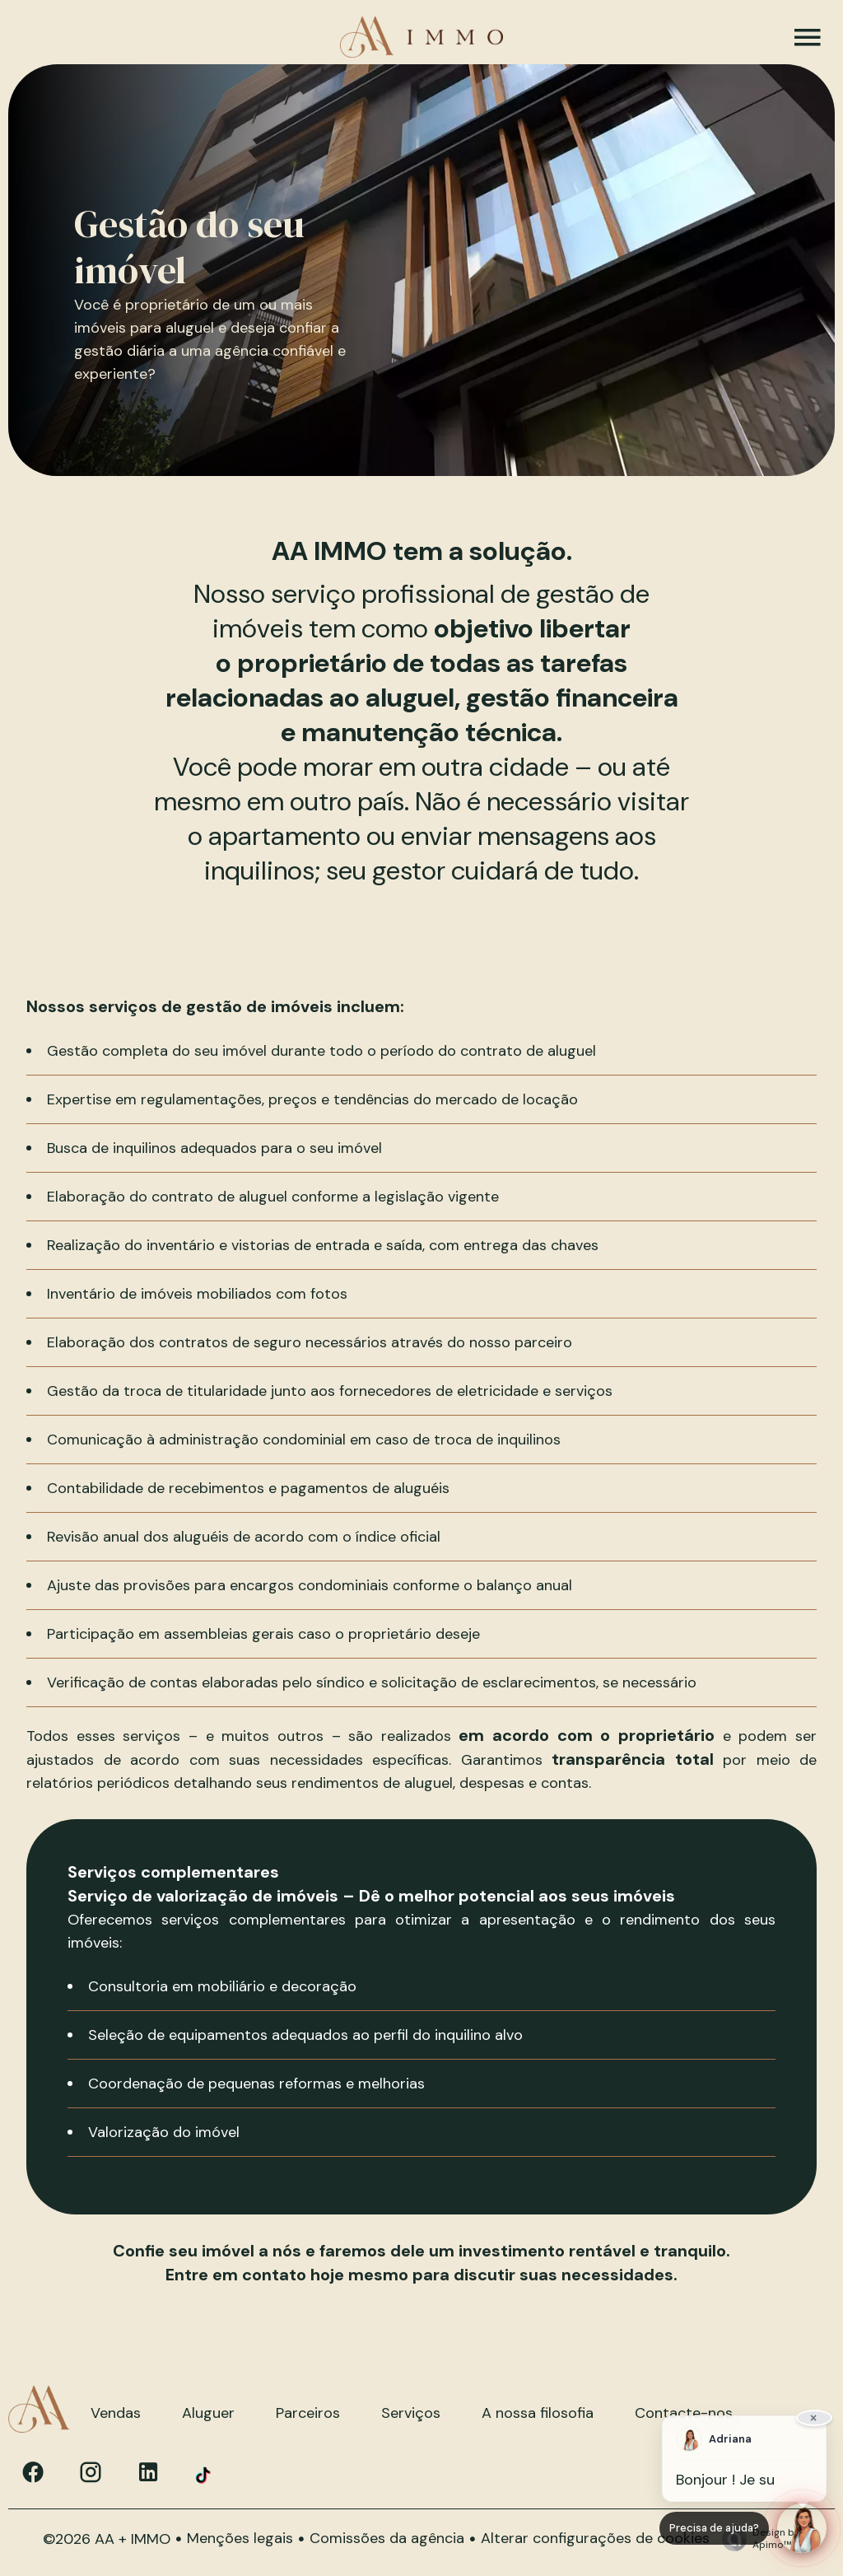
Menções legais (240, 2538)
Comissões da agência (387, 2538)
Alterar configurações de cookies (595, 2538)
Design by (757, 2538)
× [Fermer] (815, 2416)
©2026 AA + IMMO (106, 2539)
